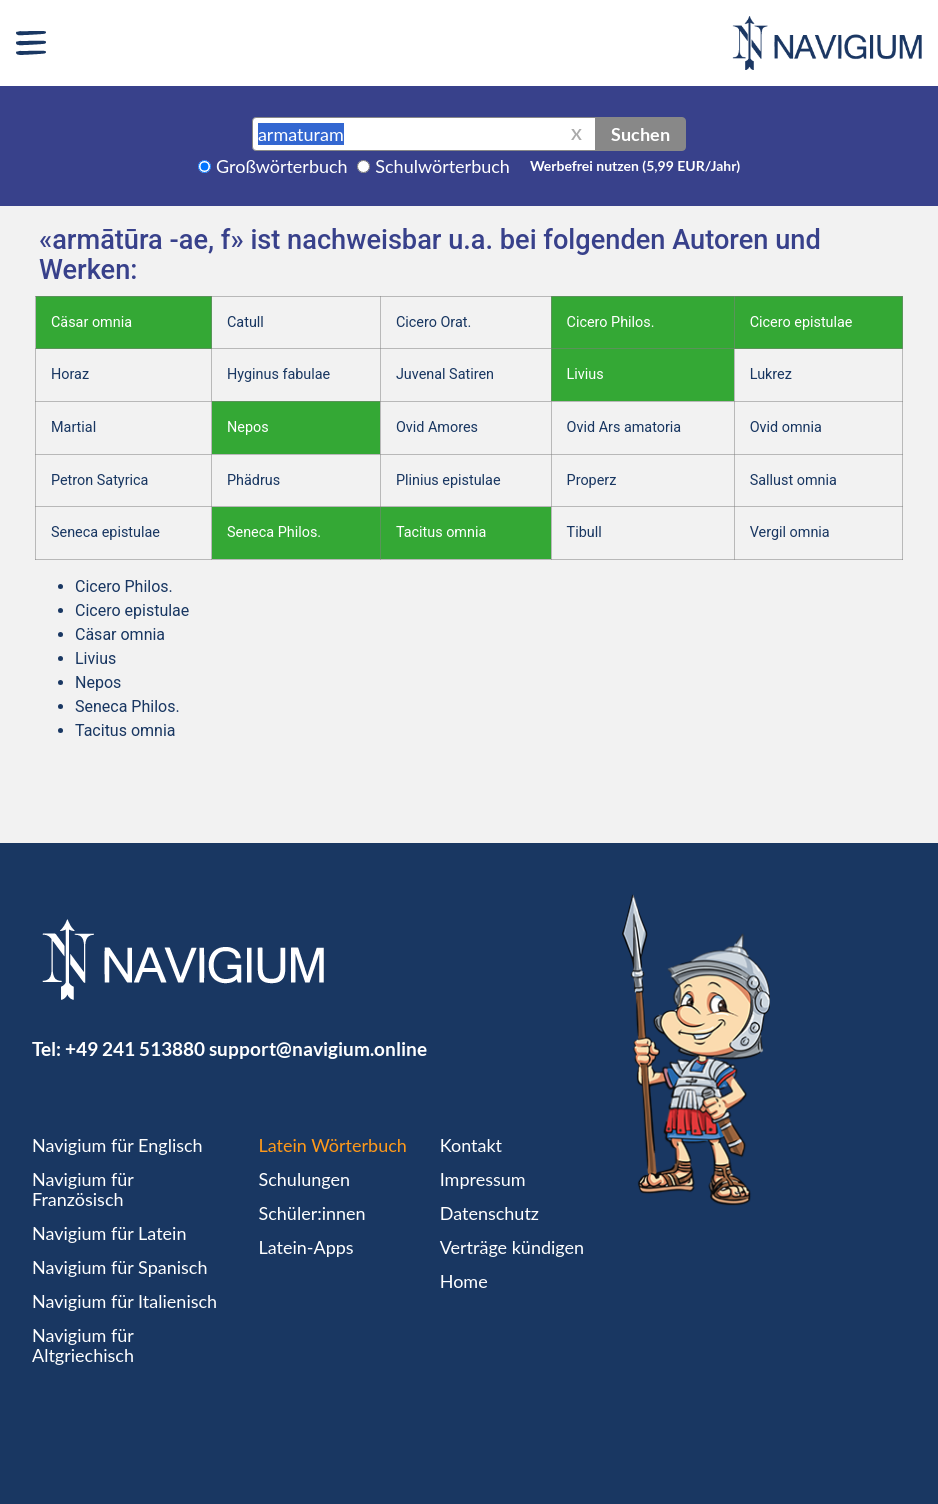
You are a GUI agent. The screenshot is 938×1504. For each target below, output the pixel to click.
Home (464, 1281)
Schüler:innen (312, 1213)
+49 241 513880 (135, 1048)
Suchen (640, 134)
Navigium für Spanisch (120, 1267)
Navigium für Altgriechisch (83, 1345)
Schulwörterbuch (442, 166)
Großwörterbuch (282, 166)
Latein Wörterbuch (333, 1145)
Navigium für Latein (109, 1233)
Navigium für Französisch (83, 1189)
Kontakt (471, 1145)
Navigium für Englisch (117, 1145)
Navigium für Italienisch (124, 1301)
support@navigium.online (318, 1048)
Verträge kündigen (512, 1247)
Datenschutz (489, 1213)
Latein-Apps (306, 1247)
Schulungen (304, 1179)
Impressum (483, 1179)
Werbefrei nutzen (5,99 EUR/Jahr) (635, 165)
